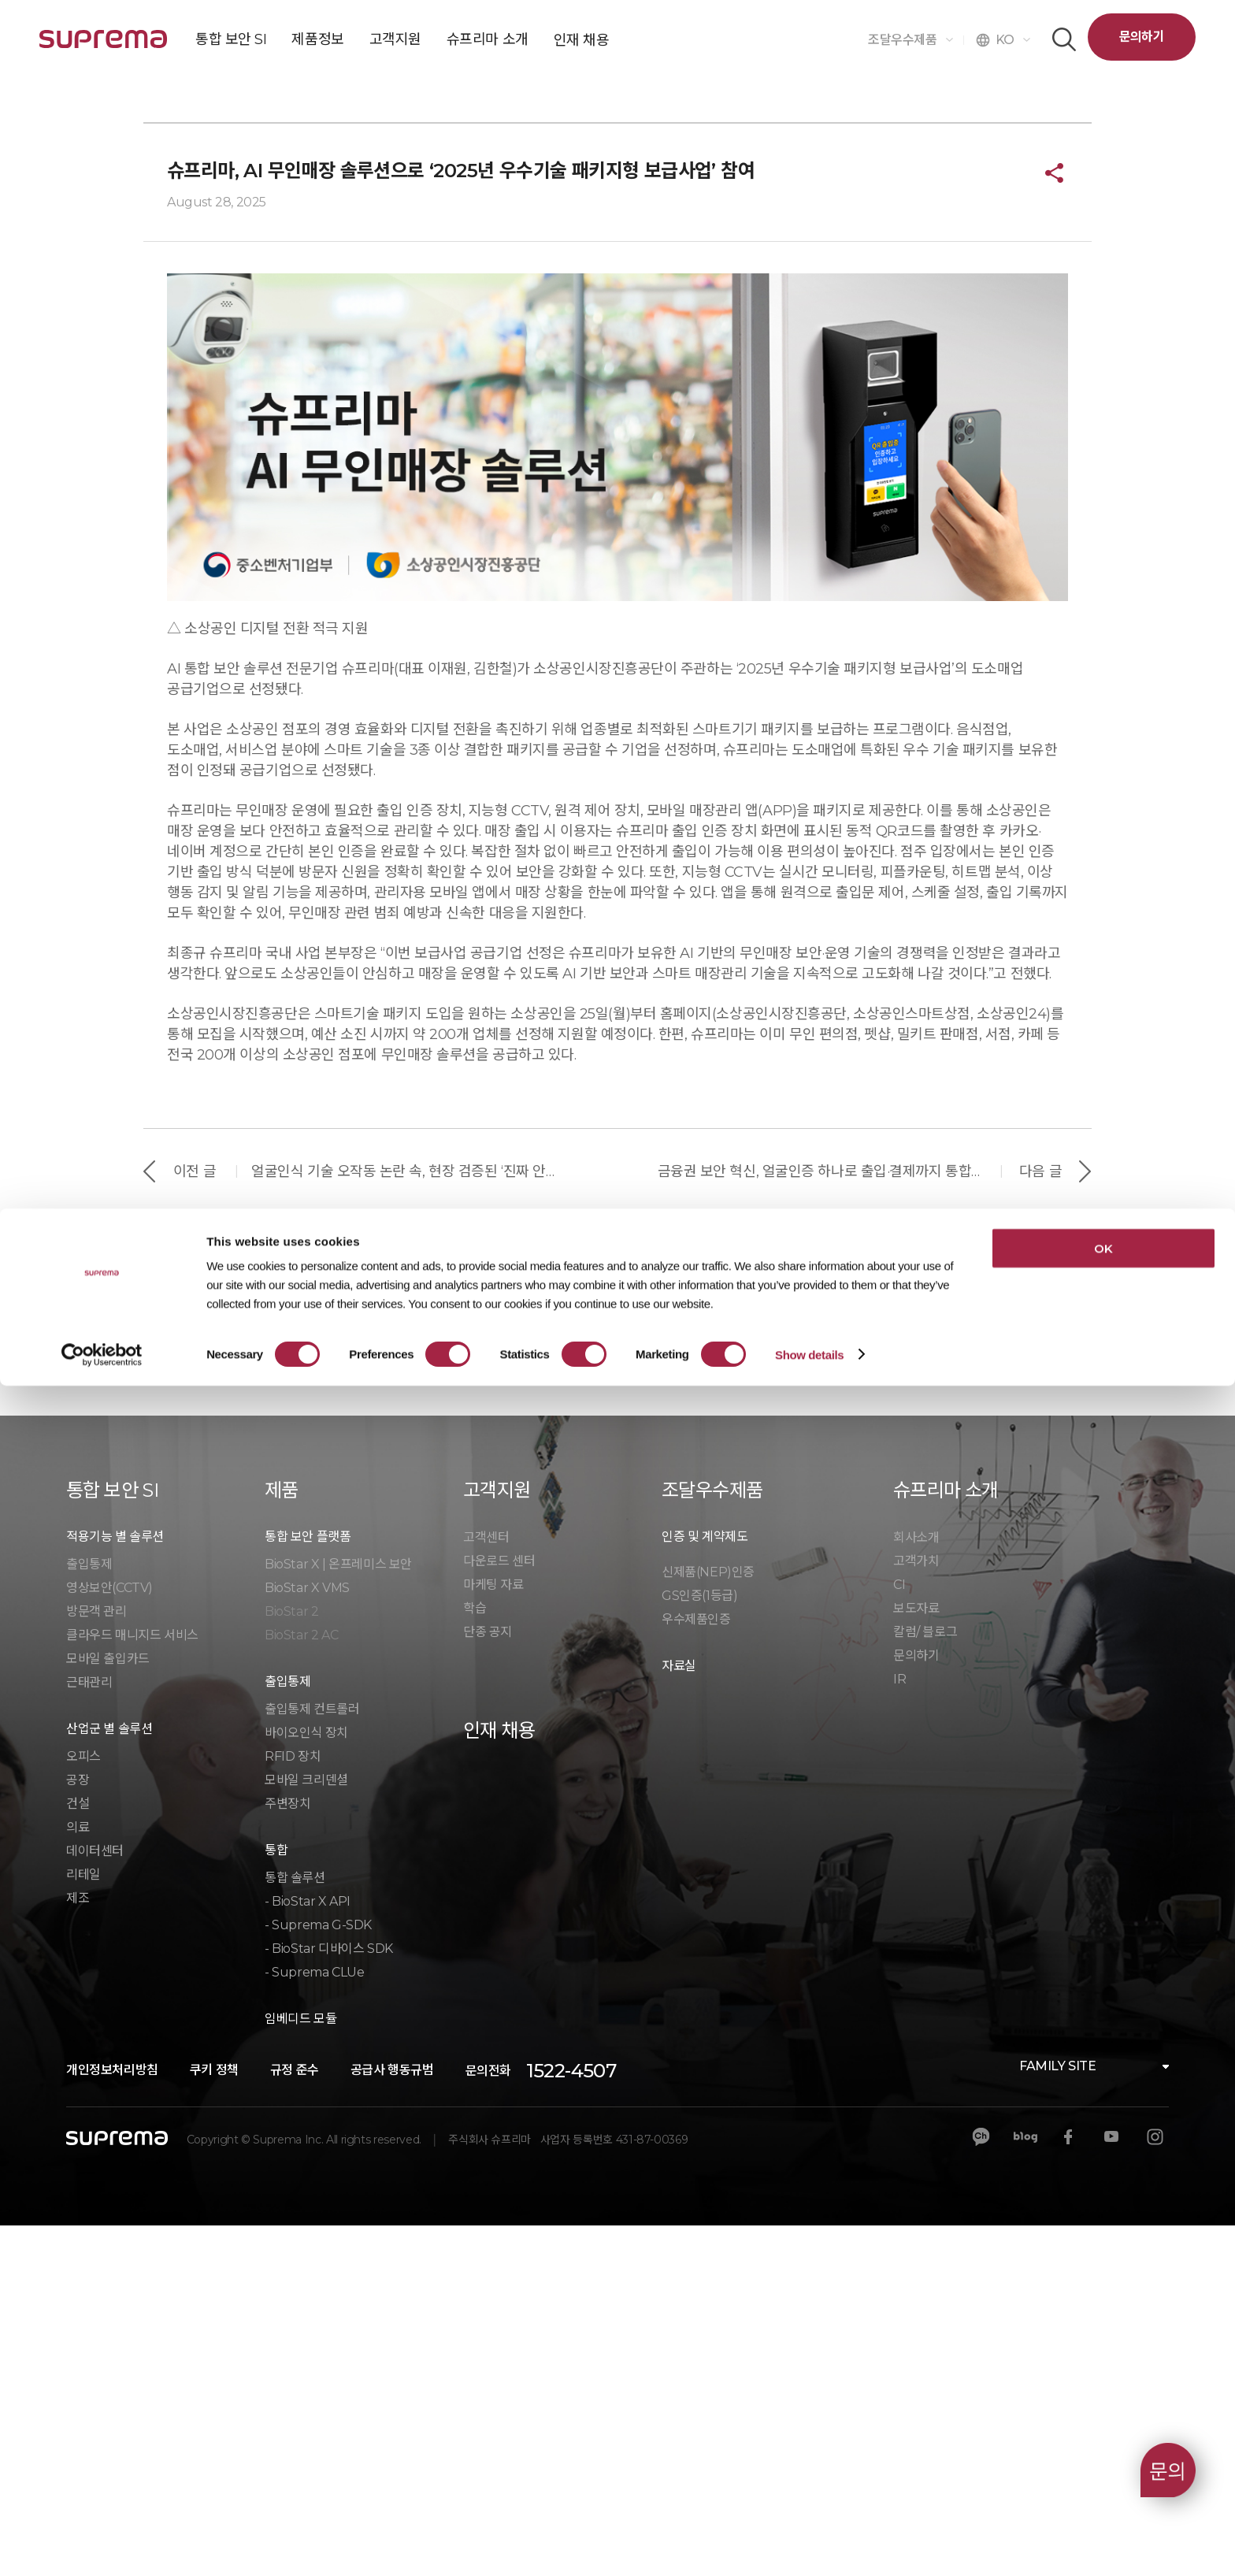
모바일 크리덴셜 (306, 2130)
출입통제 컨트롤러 (312, 2059)
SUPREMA (103, 45)
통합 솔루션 (295, 2228)
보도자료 (916, 1958)
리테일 (83, 2225)
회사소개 (916, 1887)
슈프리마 (213, 375)
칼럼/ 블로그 (925, 1982)
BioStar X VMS (307, 1938)
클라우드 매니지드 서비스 (132, 1985)
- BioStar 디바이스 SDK (329, 2299)
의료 (77, 2177)
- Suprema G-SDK (318, 2275)
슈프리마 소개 (113, 375)
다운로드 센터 (499, 1911)
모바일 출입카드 (108, 2009)
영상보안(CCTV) (109, 1938)
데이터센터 (95, 2201)
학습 (474, 1958)
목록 (618, 1622)
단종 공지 (487, 1982)
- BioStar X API (307, 2251)
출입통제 (89, 1914)
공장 (77, 2130)
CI (899, 1935)
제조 (77, 2248)
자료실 (679, 2016)
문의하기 (1141, 36)
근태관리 (89, 2032)
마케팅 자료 (493, 1935)
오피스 (83, 2106)
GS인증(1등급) (699, 1946)
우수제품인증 (696, 1969)
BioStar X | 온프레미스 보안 (338, 1914)
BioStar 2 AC (301, 1985)
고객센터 (486, 1887)
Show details (809, 2545)
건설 (77, 2154)
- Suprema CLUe (314, 2322)
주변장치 (287, 2154)
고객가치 (916, 1911)
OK (1103, 2438)
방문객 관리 (96, 1961)
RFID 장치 (293, 2106)
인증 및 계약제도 (704, 1887)
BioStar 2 (291, 1961)
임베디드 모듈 (300, 2369)
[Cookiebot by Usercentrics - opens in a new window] (102, 2545)
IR (899, 2029)
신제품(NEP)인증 (708, 1922)
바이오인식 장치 (306, 2083)
